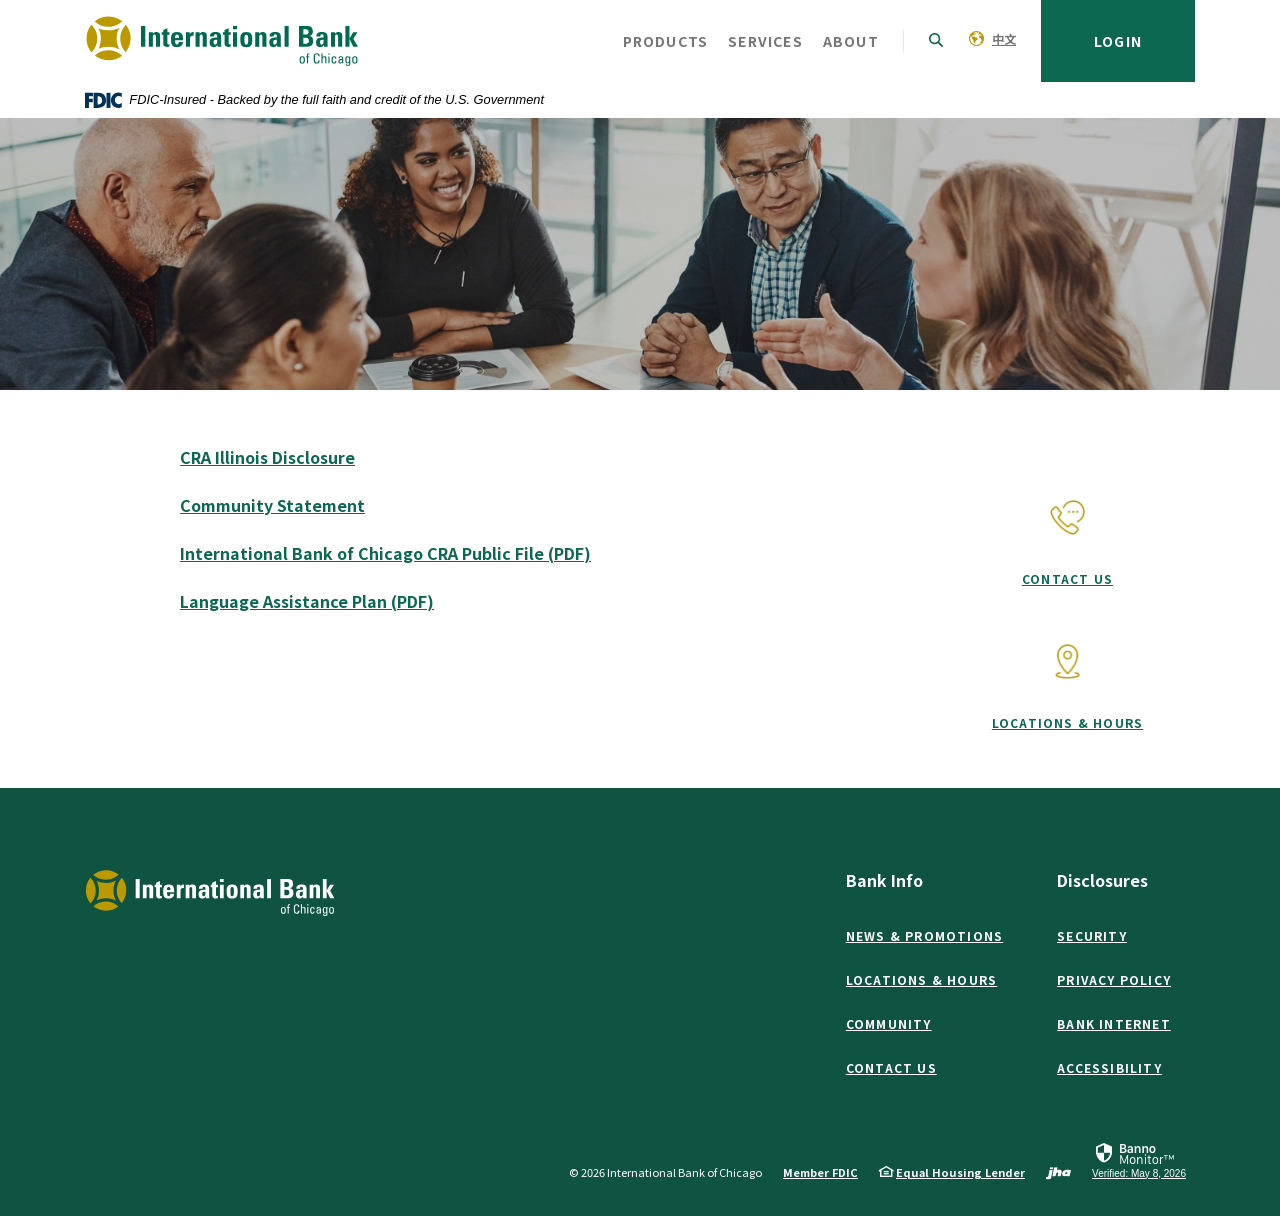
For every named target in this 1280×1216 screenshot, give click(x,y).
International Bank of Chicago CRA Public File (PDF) (385, 553)
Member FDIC (820, 1172)
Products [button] (666, 41)
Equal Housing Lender (960, 1172)
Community (889, 1023)
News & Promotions (924, 935)
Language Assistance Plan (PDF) (307, 601)
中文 (1004, 38)
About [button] (851, 41)
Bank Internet (1114, 1023)
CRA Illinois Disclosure (267, 457)
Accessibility (1109, 1067)
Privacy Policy (1114, 979)
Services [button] (765, 41)
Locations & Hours (1067, 722)
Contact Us (1067, 578)
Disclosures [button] (1102, 880)
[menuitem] (992, 38)
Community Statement (272, 505)
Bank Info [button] (884, 880)
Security (1092, 935)
